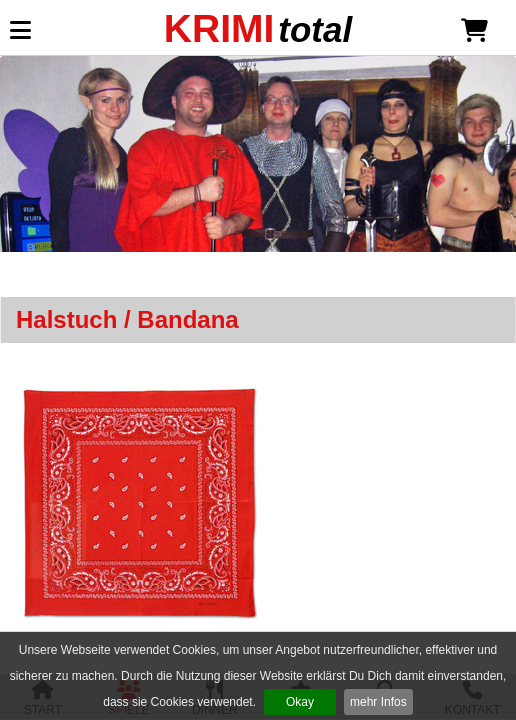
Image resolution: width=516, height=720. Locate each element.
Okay (300, 702)
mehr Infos (378, 702)
